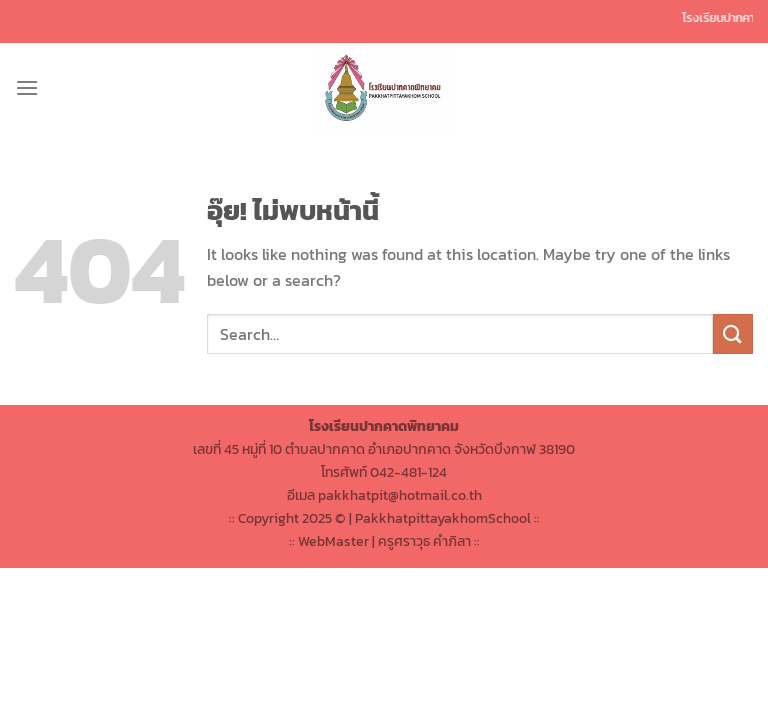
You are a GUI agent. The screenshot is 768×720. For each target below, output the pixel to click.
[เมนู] (27, 87)
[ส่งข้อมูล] (733, 333)
